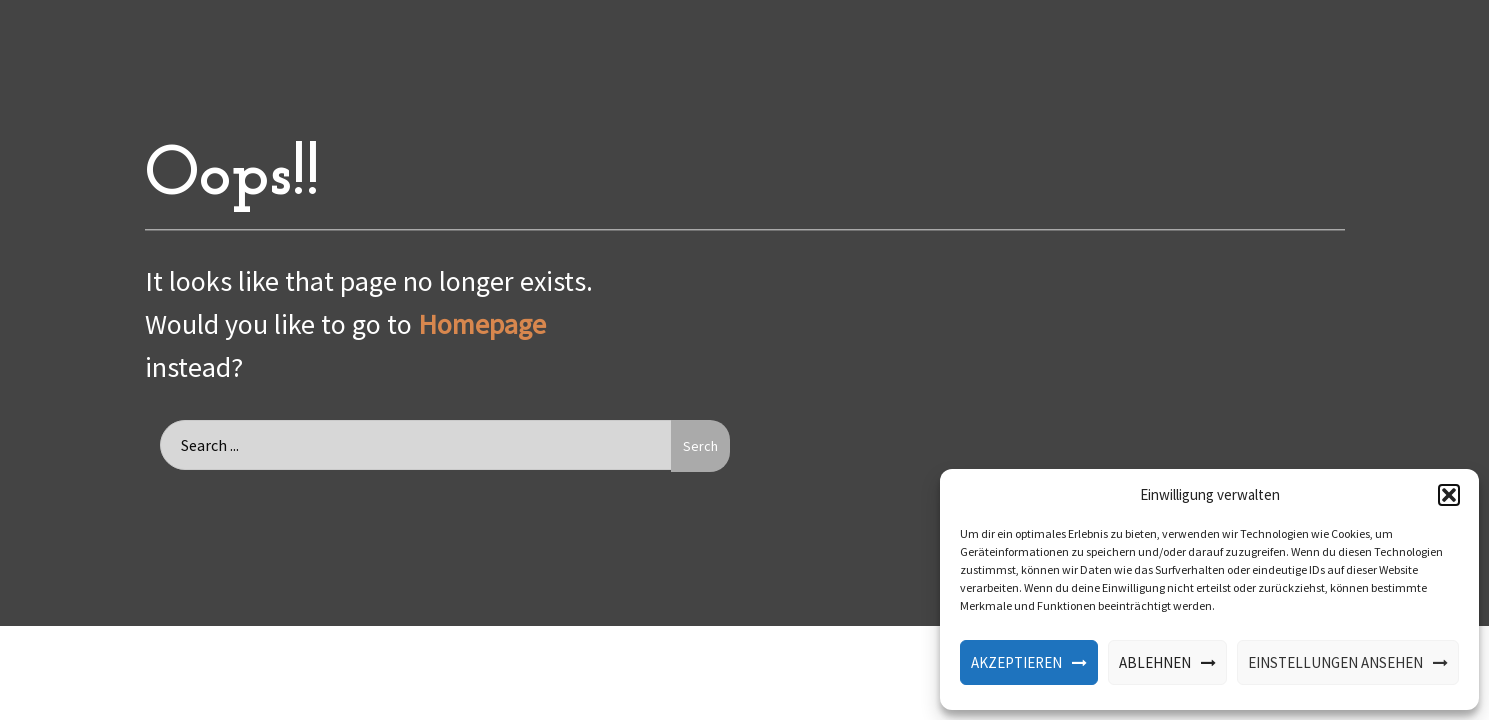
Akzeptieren (1016, 662)
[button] (1449, 495)
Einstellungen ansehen (1335, 662)
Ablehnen (1155, 662)
